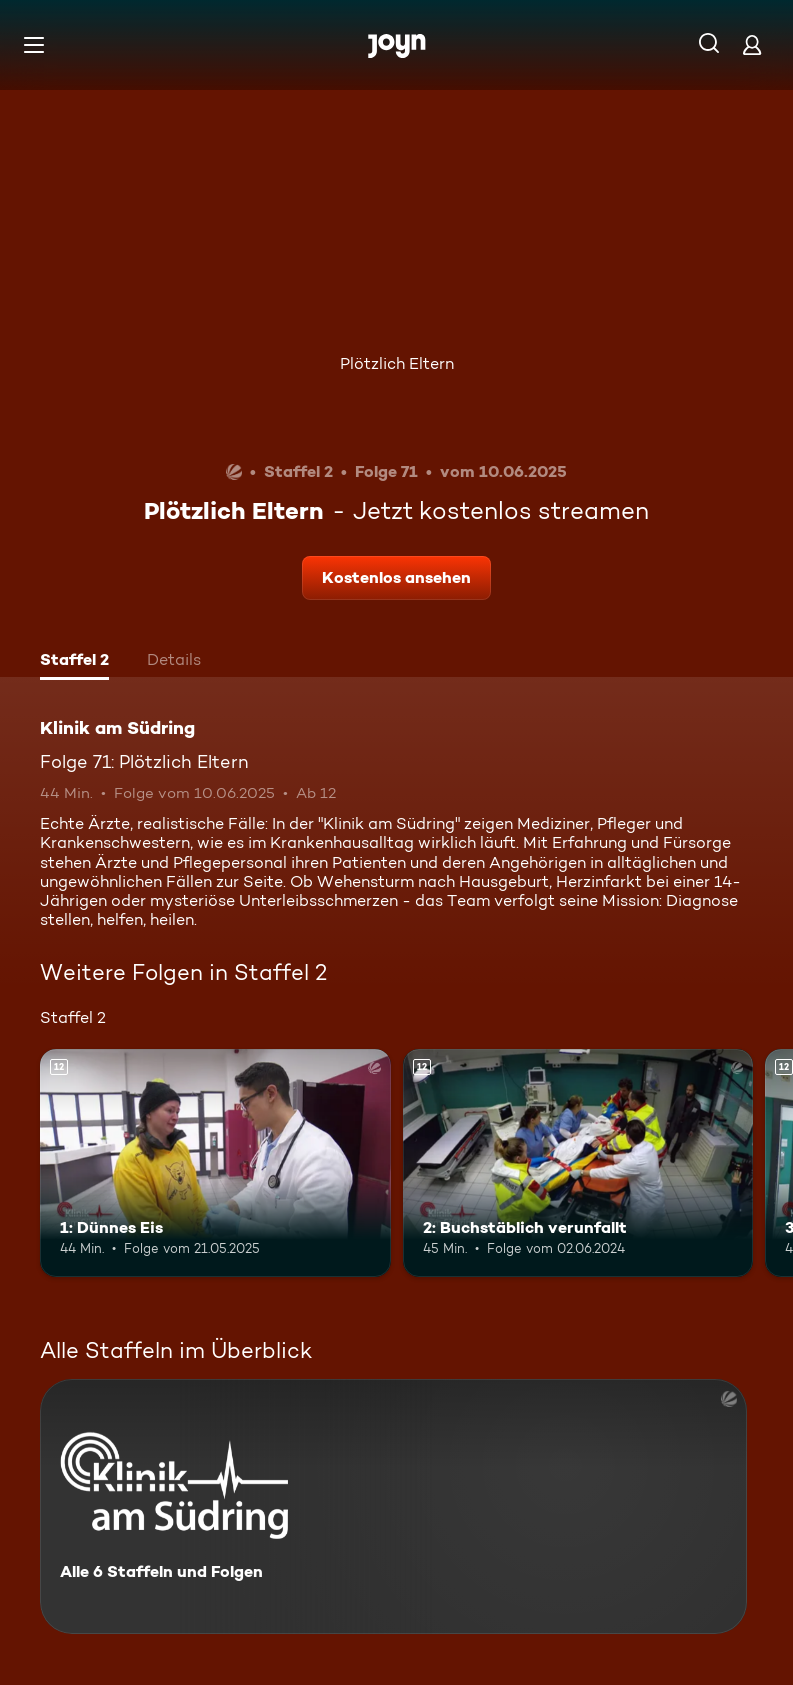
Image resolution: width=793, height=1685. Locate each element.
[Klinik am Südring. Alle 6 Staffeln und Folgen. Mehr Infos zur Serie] (393, 1506)
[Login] (752, 44)
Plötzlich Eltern (397, 363)
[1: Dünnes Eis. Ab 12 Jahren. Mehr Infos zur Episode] (215, 1163)
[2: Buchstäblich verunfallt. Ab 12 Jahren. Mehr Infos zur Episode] (578, 1163)
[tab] (74, 662)
